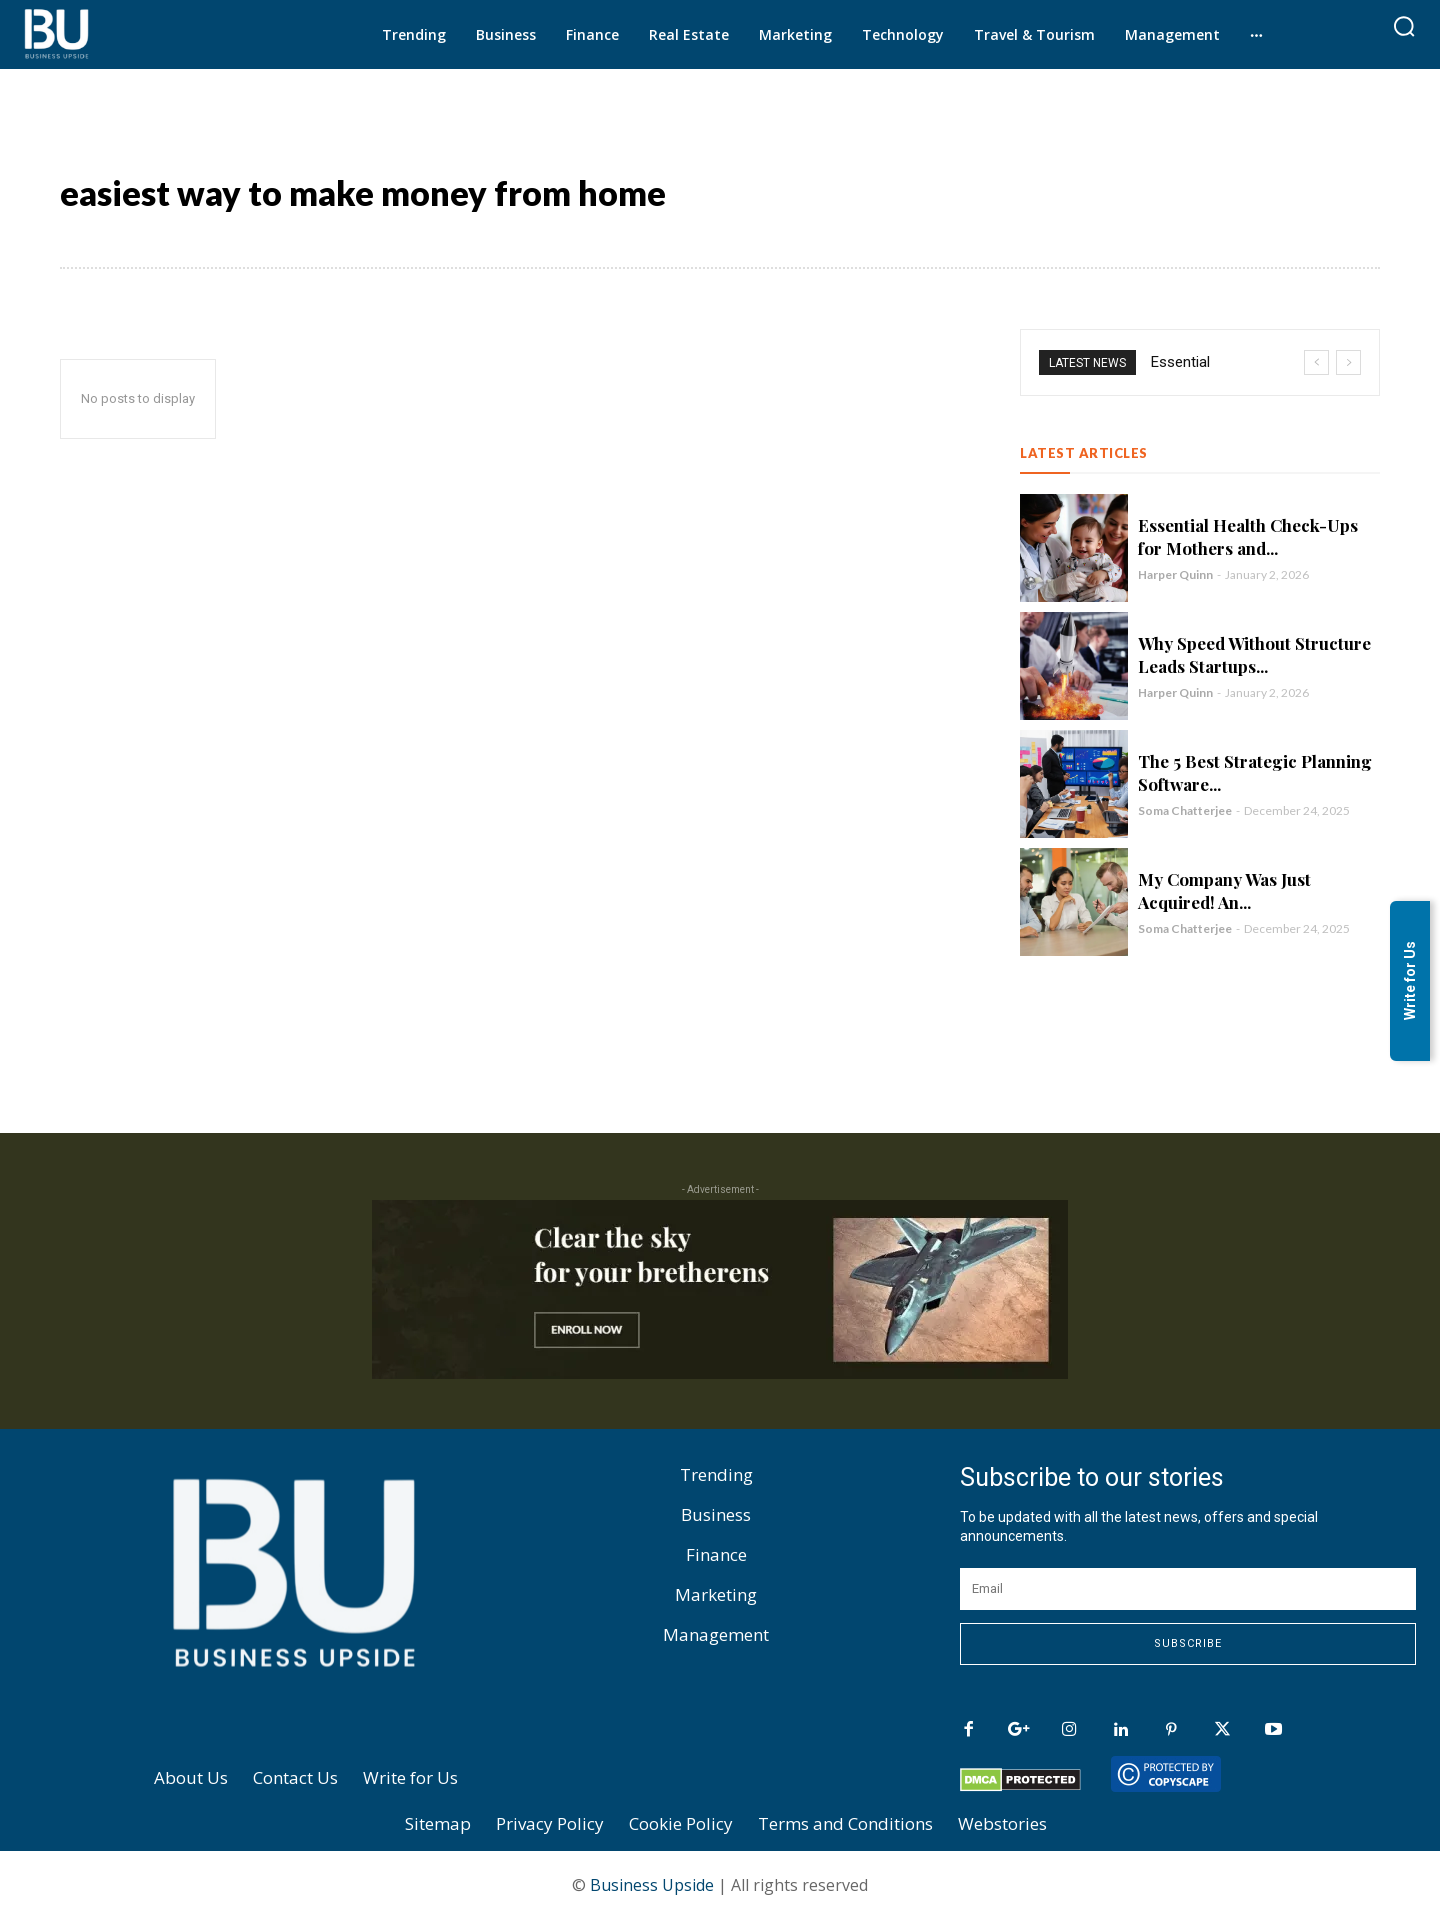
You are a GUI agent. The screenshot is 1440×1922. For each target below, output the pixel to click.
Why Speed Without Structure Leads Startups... (1254, 657)
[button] (1404, 26)
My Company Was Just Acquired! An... (1224, 893)
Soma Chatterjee (1185, 813)
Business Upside (652, 1888)
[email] (1188, 1592)
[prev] (1316, 365)
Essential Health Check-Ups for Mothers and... (1248, 539)
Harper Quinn (1175, 577)
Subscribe (1188, 1646)
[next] (1348, 365)
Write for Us (1410, 981)
